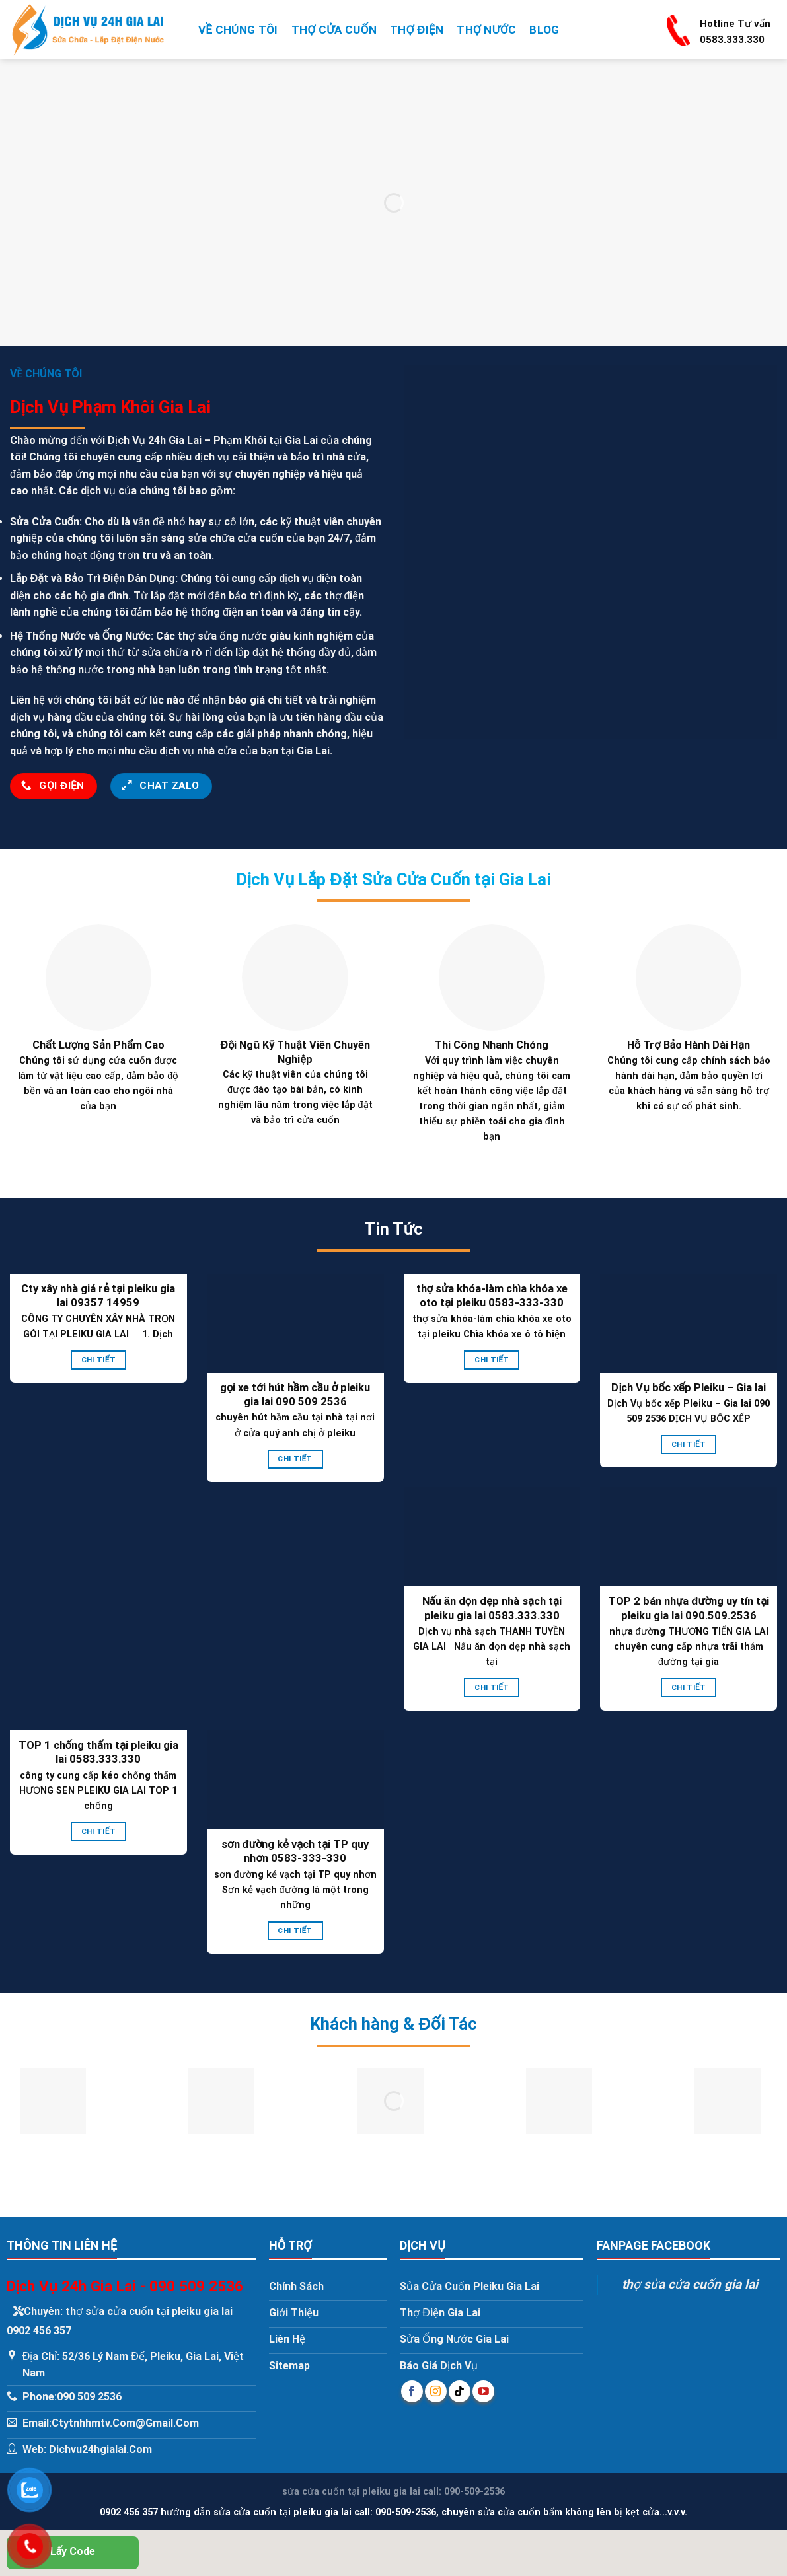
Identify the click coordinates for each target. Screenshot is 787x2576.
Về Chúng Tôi (238, 29)
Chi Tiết (98, 1359)
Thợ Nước (486, 29)
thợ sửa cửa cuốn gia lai (690, 2284)
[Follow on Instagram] (436, 2391)
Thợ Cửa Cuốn (334, 29)
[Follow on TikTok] (459, 2391)
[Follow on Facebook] (412, 2391)
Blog (544, 29)
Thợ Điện (416, 29)
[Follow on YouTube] (483, 2391)
